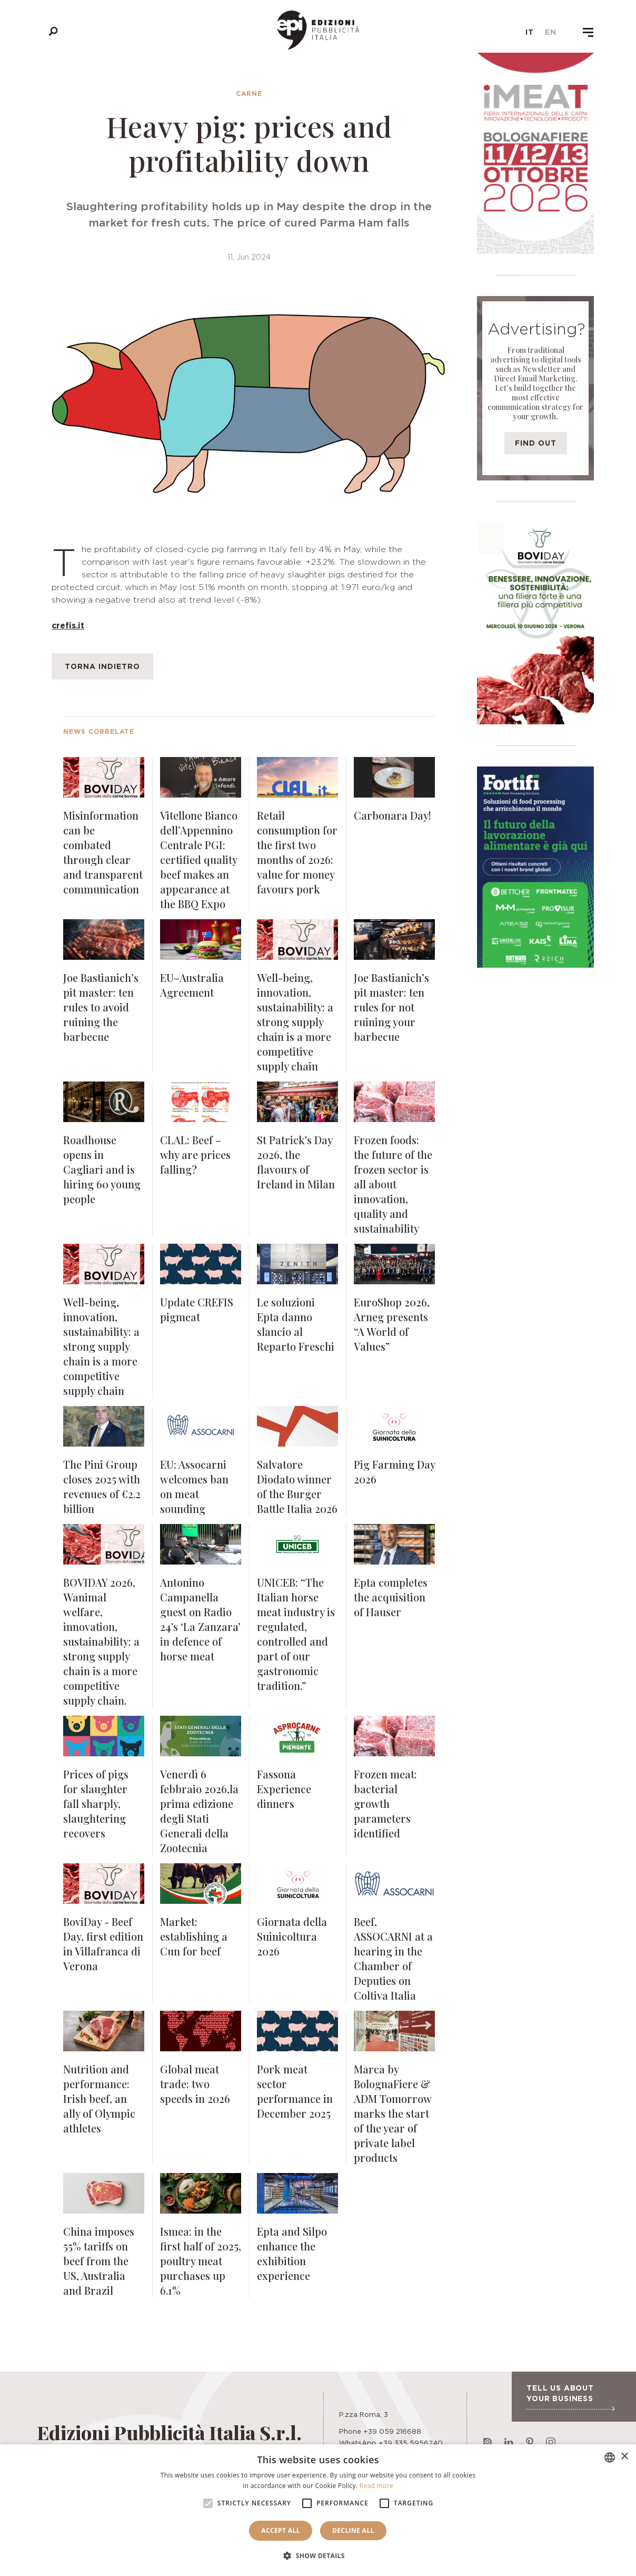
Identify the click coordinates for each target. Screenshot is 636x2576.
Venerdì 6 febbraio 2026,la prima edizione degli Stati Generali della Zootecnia (199, 1811)
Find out (535, 443)
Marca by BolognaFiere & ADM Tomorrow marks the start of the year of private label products (392, 2113)
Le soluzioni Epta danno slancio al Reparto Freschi (295, 1324)
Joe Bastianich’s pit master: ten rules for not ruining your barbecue (391, 1007)
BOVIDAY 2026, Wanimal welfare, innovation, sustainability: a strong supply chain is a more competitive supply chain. (101, 1641)
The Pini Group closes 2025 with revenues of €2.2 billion (102, 1486)
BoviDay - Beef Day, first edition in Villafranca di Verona (103, 1943)
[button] (318, 2556)
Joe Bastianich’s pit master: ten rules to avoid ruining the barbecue (100, 1007)
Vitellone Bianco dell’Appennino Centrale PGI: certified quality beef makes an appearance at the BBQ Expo (198, 859)
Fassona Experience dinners (284, 1789)
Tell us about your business (570, 2397)
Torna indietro (102, 666)
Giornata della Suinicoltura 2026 (292, 1936)
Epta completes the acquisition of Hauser (391, 1597)
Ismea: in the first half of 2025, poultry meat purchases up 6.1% (200, 2260)
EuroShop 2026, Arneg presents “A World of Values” (392, 1324)
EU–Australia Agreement (192, 984)
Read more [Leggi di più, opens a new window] (376, 2485)
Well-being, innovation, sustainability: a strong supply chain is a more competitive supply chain (295, 1021)
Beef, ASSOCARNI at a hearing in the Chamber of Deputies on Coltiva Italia (393, 1958)
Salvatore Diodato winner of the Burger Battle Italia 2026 (297, 1486)
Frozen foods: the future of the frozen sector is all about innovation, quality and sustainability (393, 1184)
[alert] (318, 2510)
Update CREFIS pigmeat (196, 1309)
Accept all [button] (280, 2530)
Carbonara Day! (392, 815)
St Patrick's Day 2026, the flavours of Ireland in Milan (296, 1162)
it (529, 32)
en (550, 32)
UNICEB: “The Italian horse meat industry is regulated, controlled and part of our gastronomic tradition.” (296, 1634)
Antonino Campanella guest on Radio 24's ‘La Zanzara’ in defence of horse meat (200, 1619)
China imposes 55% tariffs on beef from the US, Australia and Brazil (98, 2260)
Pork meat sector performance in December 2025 (295, 2091)
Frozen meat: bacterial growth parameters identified (385, 1803)
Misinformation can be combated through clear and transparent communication (103, 852)
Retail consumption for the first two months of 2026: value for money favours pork (297, 852)
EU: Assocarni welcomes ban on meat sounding (194, 1486)
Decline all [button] (353, 2530)
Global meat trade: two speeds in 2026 (195, 2084)
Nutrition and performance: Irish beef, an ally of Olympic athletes (99, 2098)
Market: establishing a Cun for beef (193, 1936)
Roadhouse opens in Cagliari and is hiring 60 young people (102, 1169)
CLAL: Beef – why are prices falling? (195, 1154)
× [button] (624, 2457)
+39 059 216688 (392, 2431)
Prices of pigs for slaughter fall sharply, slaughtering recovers (95, 1803)
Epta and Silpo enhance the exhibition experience (292, 2253)
